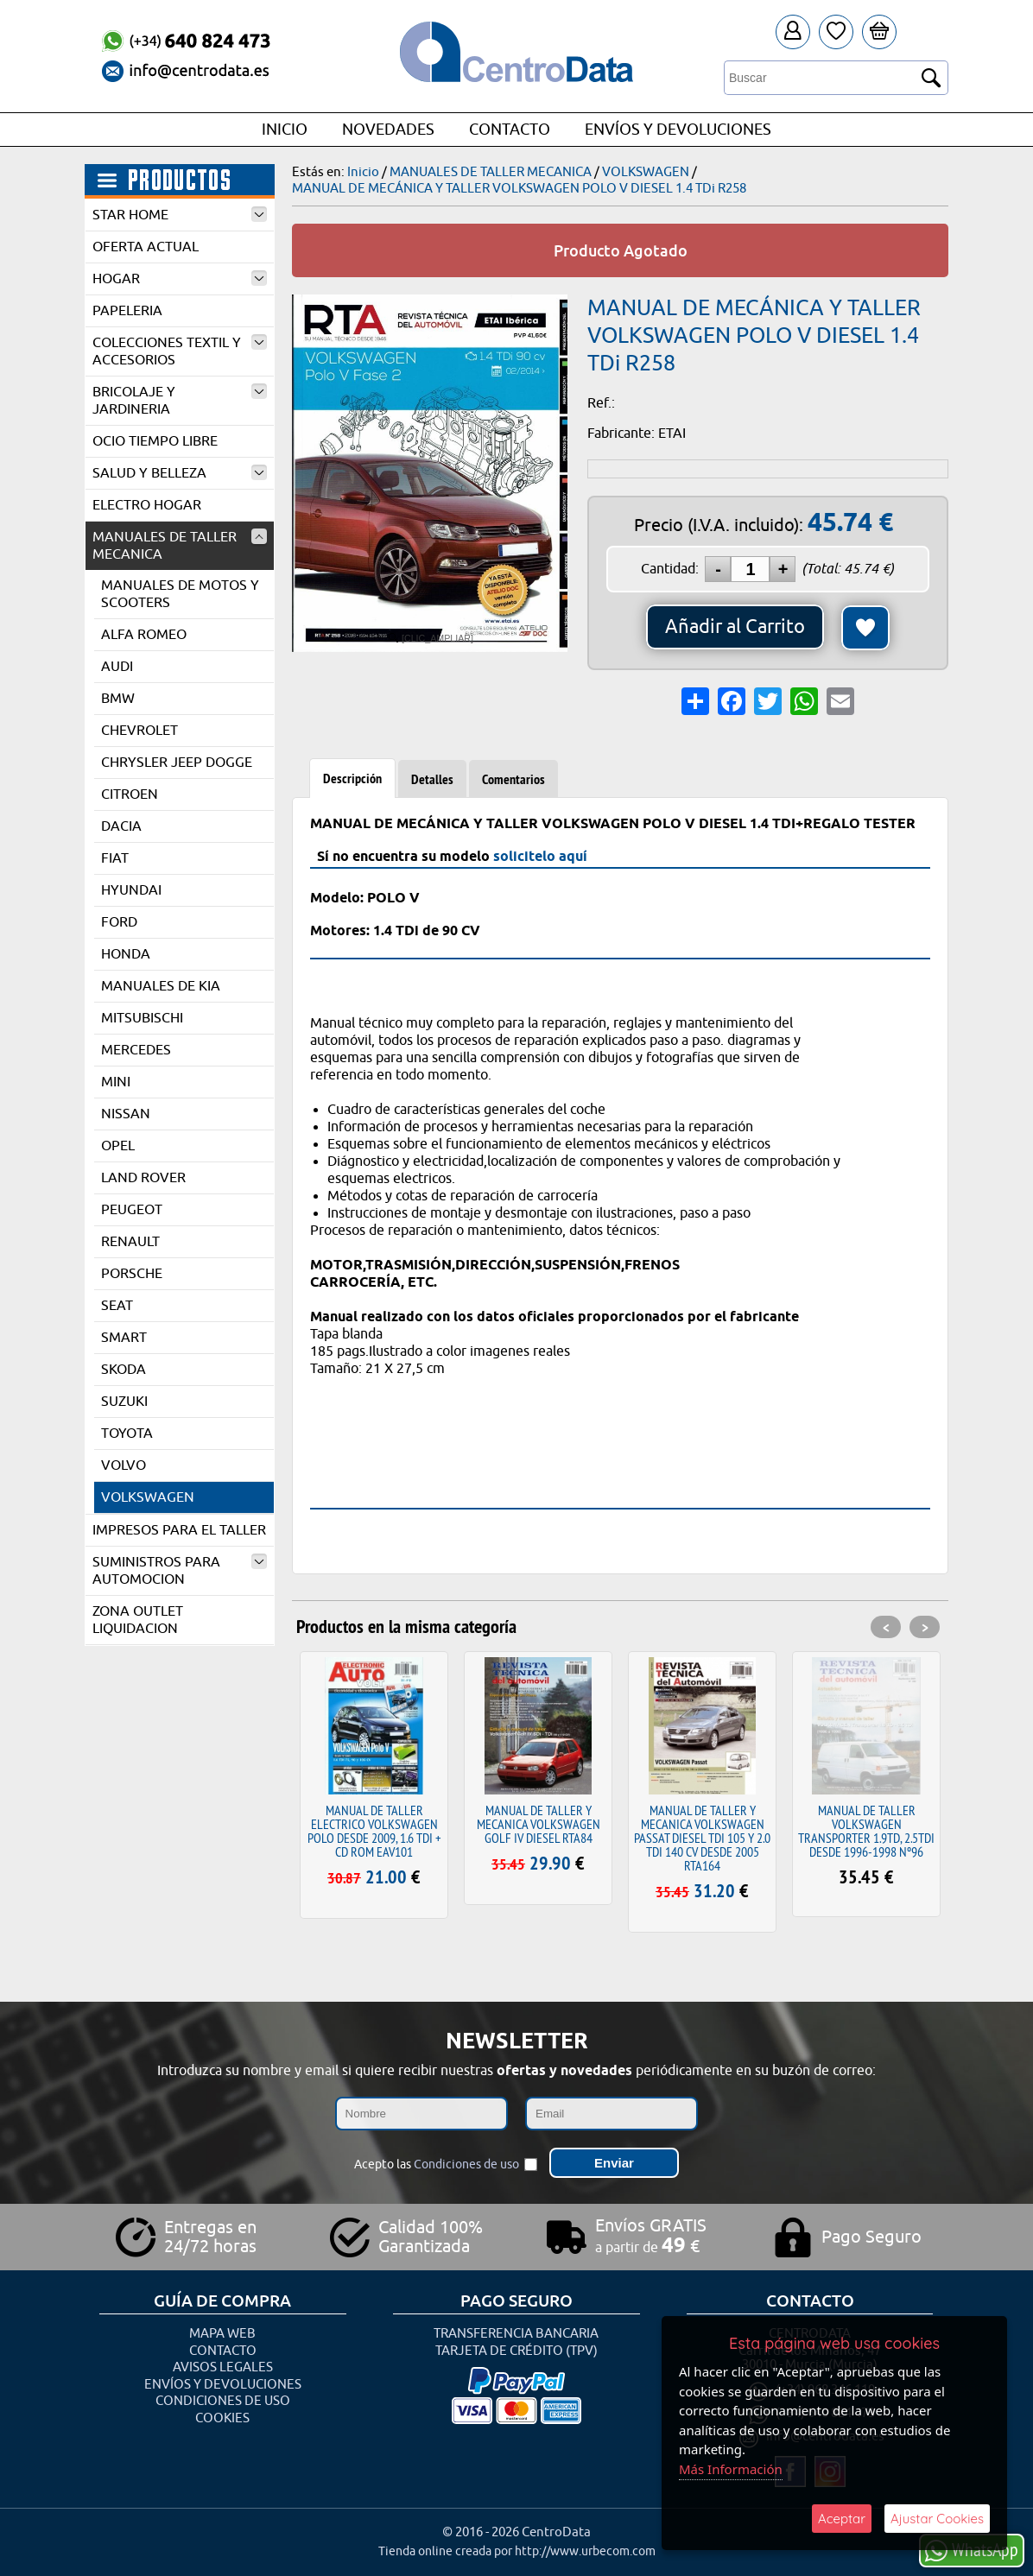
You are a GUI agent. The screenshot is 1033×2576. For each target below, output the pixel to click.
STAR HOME (179, 215)
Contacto (509, 129)
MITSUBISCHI (142, 1018)
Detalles (432, 779)
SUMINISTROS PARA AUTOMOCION (179, 1571)
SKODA (123, 1369)
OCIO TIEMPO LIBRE (155, 441)
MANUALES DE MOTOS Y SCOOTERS (180, 594)
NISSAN (125, 1114)
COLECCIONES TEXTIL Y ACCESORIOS (179, 351)
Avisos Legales (223, 2367)
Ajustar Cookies (937, 2518)
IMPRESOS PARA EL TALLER (179, 1530)
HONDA (125, 954)
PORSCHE (131, 1273)
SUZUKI (124, 1401)
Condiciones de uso (466, 2164)
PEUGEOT (131, 1209)
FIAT (115, 858)
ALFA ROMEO (144, 634)
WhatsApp (971, 2549)
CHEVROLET (139, 730)
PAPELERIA (127, 311)
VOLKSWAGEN (147, 1497)
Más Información (731, 2469)
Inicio (284, 129)
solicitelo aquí (540, 856)
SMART (124, 1337)
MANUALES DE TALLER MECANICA (179, 545)
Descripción (352, 778)
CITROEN (129, 794)
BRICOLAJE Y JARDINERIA (179, 400)
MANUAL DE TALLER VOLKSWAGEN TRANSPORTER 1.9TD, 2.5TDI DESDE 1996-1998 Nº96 (866, 1830)
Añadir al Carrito (735, 627)
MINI (115, 1082)
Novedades (388, 129)
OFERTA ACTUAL (145, 247)
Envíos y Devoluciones (678, 129)
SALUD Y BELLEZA (179, 473)
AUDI (117, 666)
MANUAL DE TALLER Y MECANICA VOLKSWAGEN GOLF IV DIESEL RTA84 (538, 1823)
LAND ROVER (143, 1178)
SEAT (117, 1305)
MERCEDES (136, 1050)
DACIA (121, 826)
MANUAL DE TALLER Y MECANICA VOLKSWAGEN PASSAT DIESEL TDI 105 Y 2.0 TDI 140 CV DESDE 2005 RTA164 (702, 1837)
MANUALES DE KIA (160, 986)
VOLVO (123, 1465)
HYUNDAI (131, 890)
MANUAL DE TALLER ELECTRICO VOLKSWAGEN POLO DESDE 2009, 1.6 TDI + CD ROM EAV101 (374, 1830)
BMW (118, 698)
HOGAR (179, 279)
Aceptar (841, 2518)
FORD (119, 922)
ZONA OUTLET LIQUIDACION (137, 1620)
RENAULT (130, 1241)
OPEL (118, 1146)
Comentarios (513, 779)
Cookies (222, 2418)
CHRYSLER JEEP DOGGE (176, 762)
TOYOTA (127, 1433)
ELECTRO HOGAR (146, 505)
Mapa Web (222, 2334)
